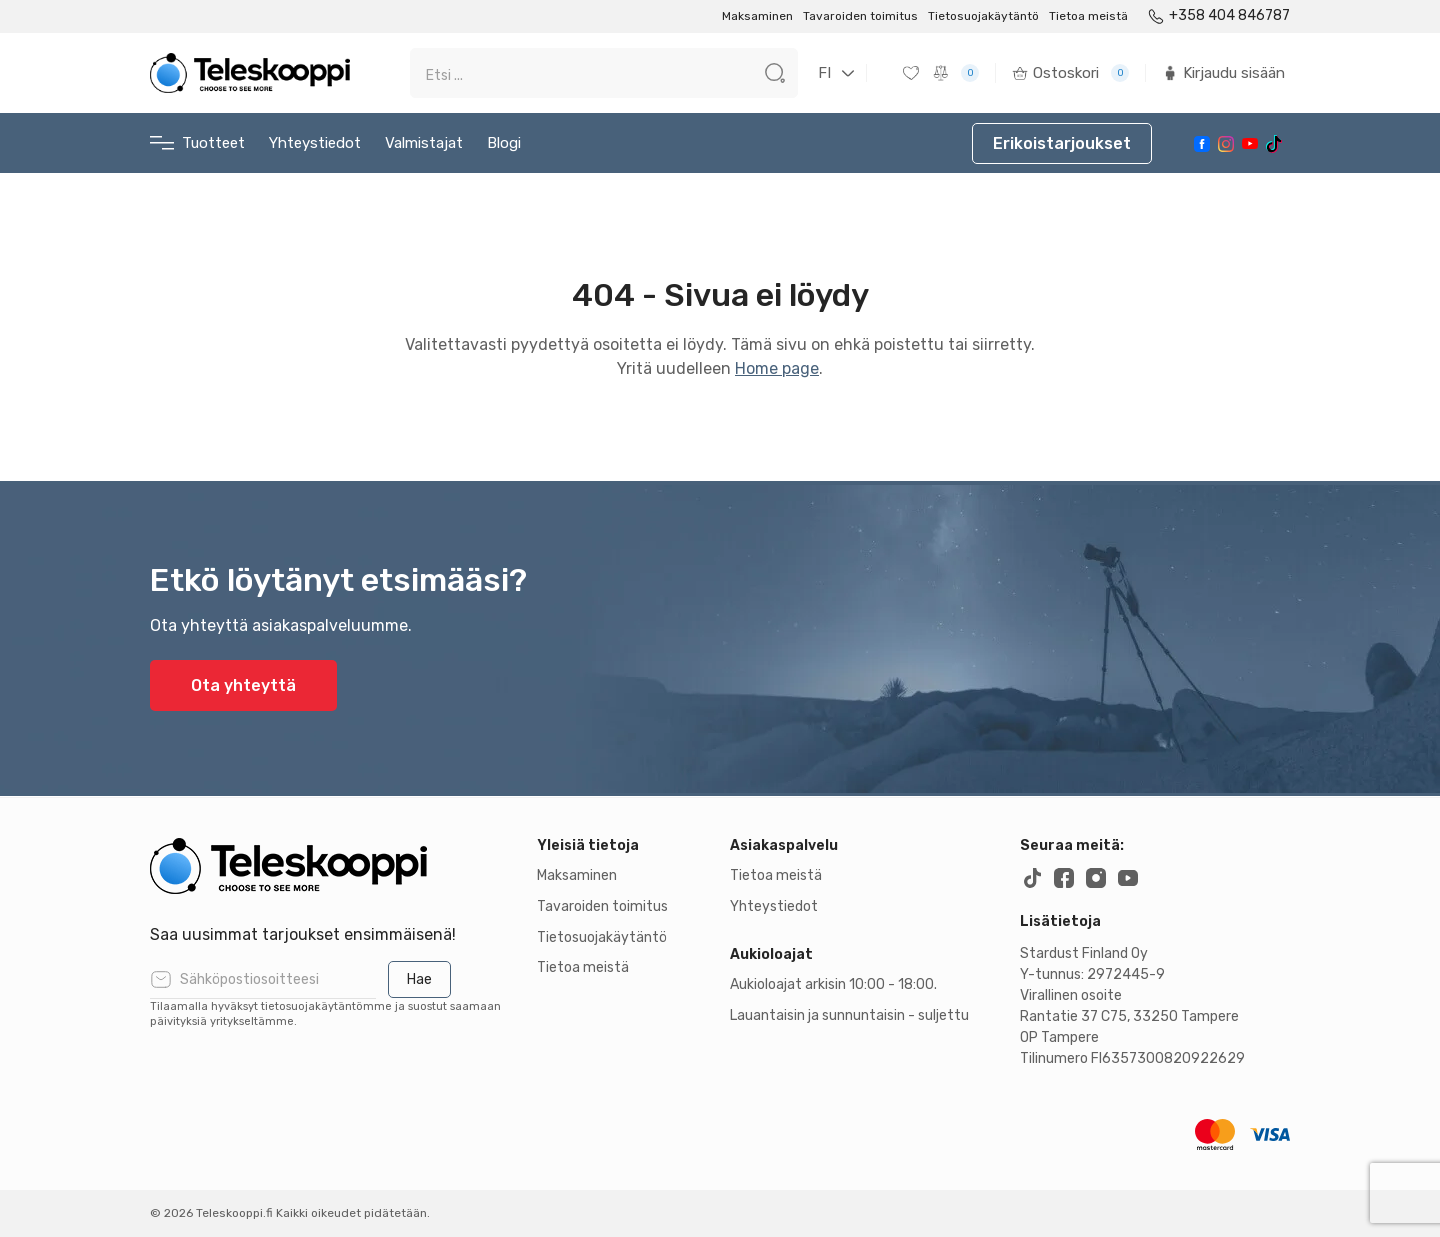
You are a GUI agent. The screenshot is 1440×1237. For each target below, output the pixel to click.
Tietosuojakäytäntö (983, 16)
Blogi (504, 143)
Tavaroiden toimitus (860, 16)
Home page (777, 368)
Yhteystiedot (315, 143)
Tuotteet (197, 143)
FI (824, 73)
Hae (419, 979)
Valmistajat (424, 143)
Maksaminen (757, 16)
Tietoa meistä (1088, 16)
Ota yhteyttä (243, 685)
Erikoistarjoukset (1062, 143)
